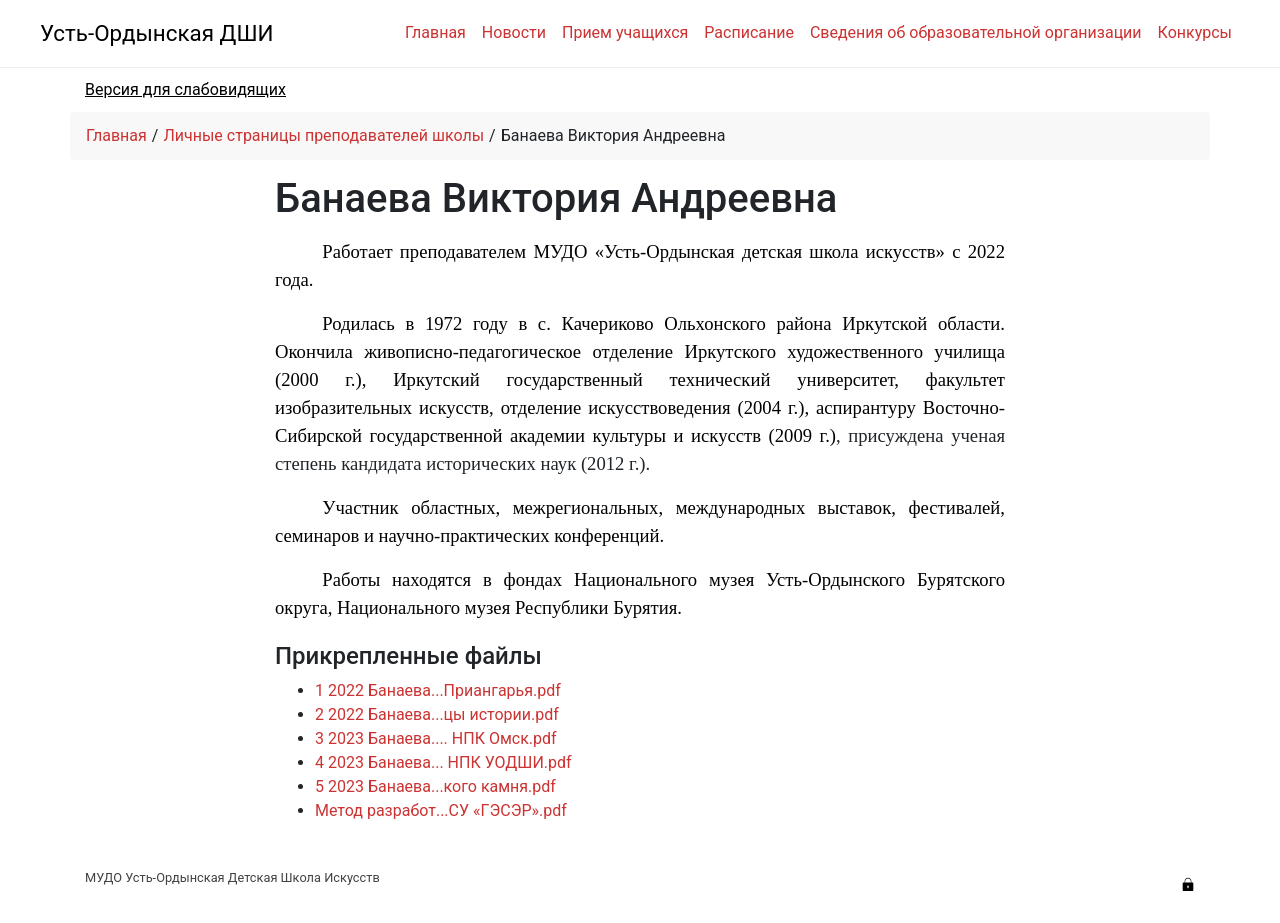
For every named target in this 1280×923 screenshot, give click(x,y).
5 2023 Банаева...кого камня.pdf (435, 786)
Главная (435, 32)
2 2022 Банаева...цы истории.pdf (437, 714)
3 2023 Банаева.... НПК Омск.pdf (436, 738)
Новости (514, 32)
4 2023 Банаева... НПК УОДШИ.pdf (443, 762)
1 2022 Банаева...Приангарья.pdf (438, 690)
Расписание (749, 32)
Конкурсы (1195, 32)
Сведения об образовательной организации (976, 32)
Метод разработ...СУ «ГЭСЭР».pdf (441, 810)
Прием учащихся (625, 32)
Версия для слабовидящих (185, 89)
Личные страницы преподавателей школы (323, 135)
